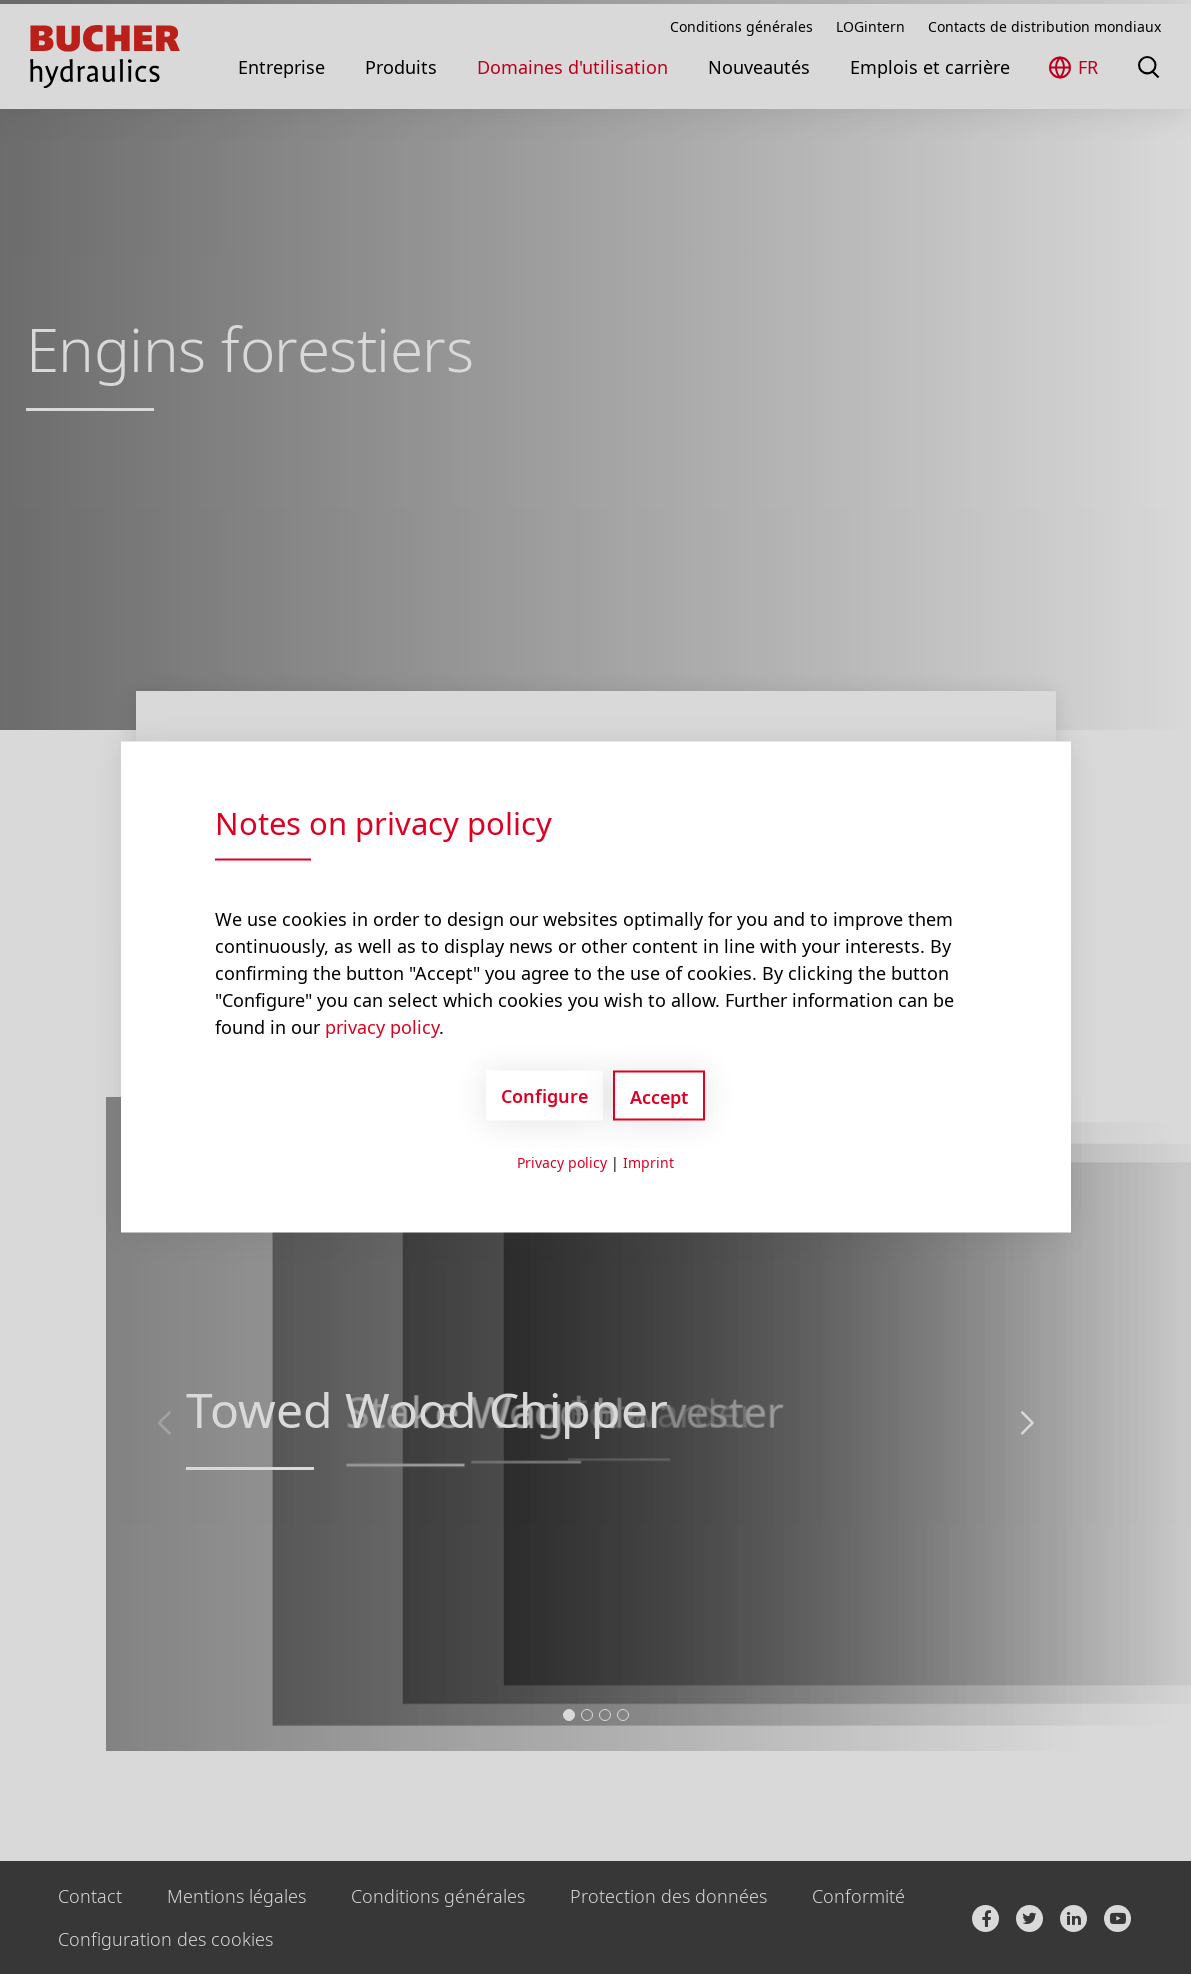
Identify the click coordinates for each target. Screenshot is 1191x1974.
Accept (659, 1097)
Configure (544, 1095)
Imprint (648, 1162)
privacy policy (382, 1027)
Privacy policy (562, 1162)
